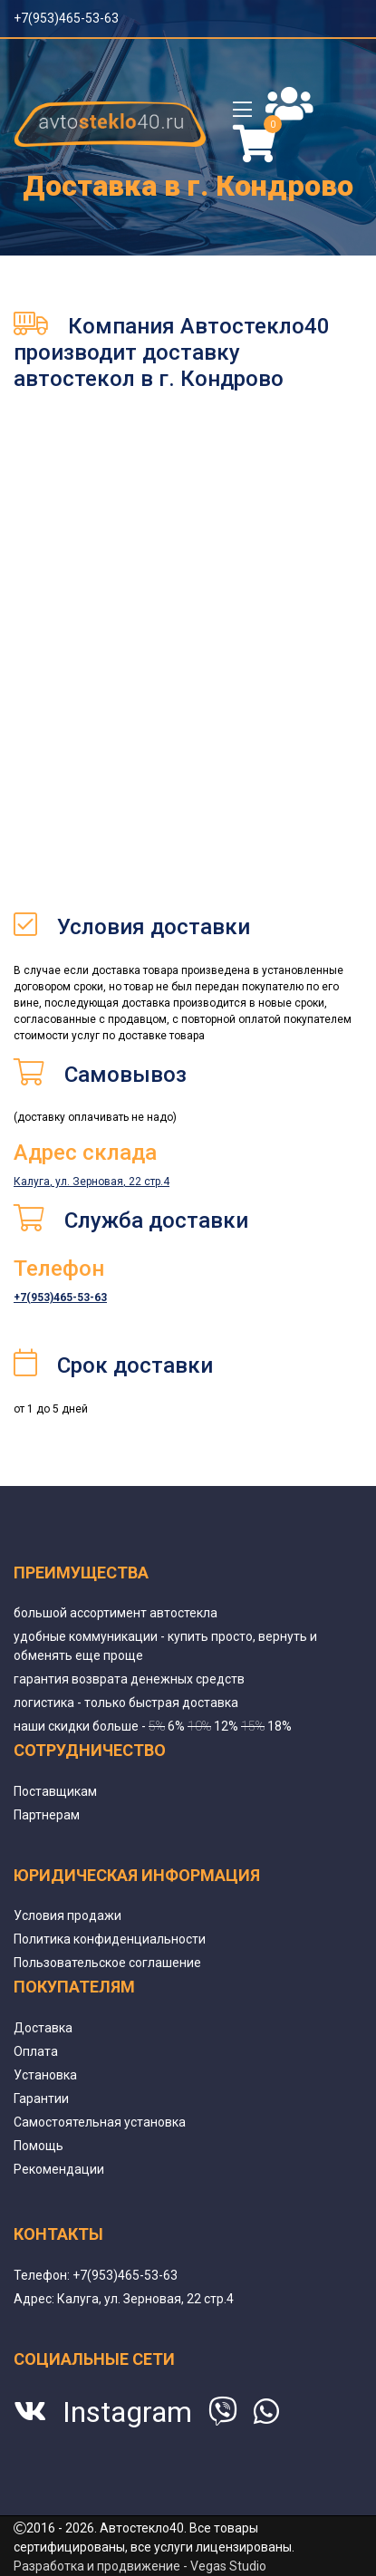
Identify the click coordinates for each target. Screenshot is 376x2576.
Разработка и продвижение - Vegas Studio (140, 2566)
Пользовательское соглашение (107, 1962)
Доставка (43, 2028)
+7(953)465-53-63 (66, 18)
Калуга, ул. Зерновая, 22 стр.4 (91, 1181)
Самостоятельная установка (100, 2122)
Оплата (36, 2051)
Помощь (38, 2145)
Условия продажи (67, 1915)
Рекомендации (59, 2169)
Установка (45, 2075)
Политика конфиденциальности (110, 1939)
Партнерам (47, 1815)
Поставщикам (55, 1791)
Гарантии (41, 2098)
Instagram (127, 2412)
